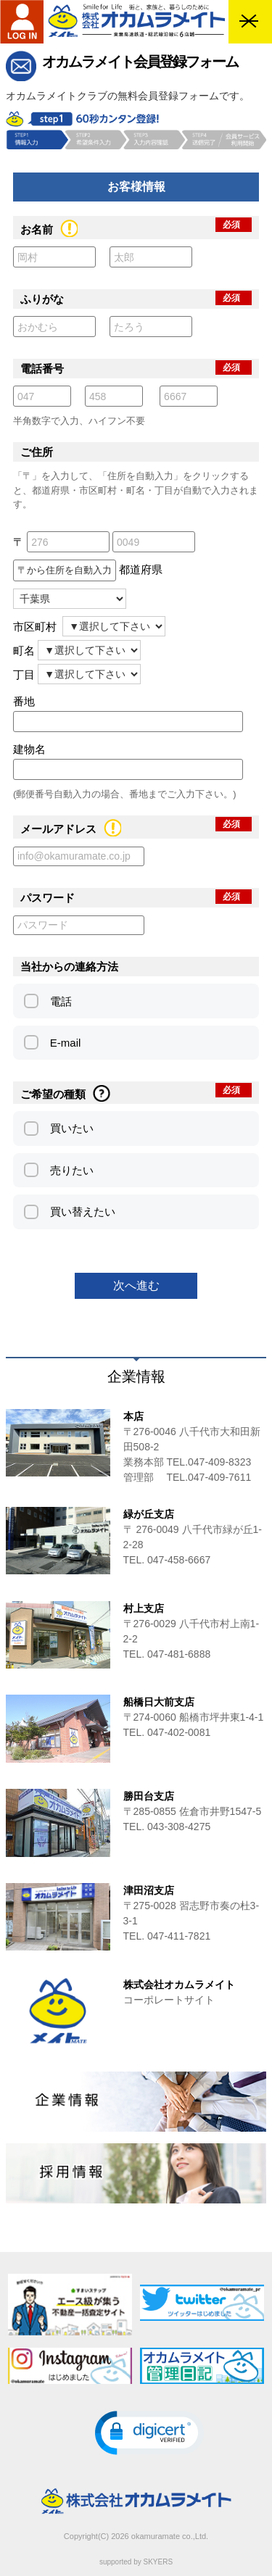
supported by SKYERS (136, 2562)
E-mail (65, 1042)
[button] (149, 2433)
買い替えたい (82, 1211)
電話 (61, 1001)
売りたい (72, 1170)
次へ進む (136, 1285)
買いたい (72, 1128)
